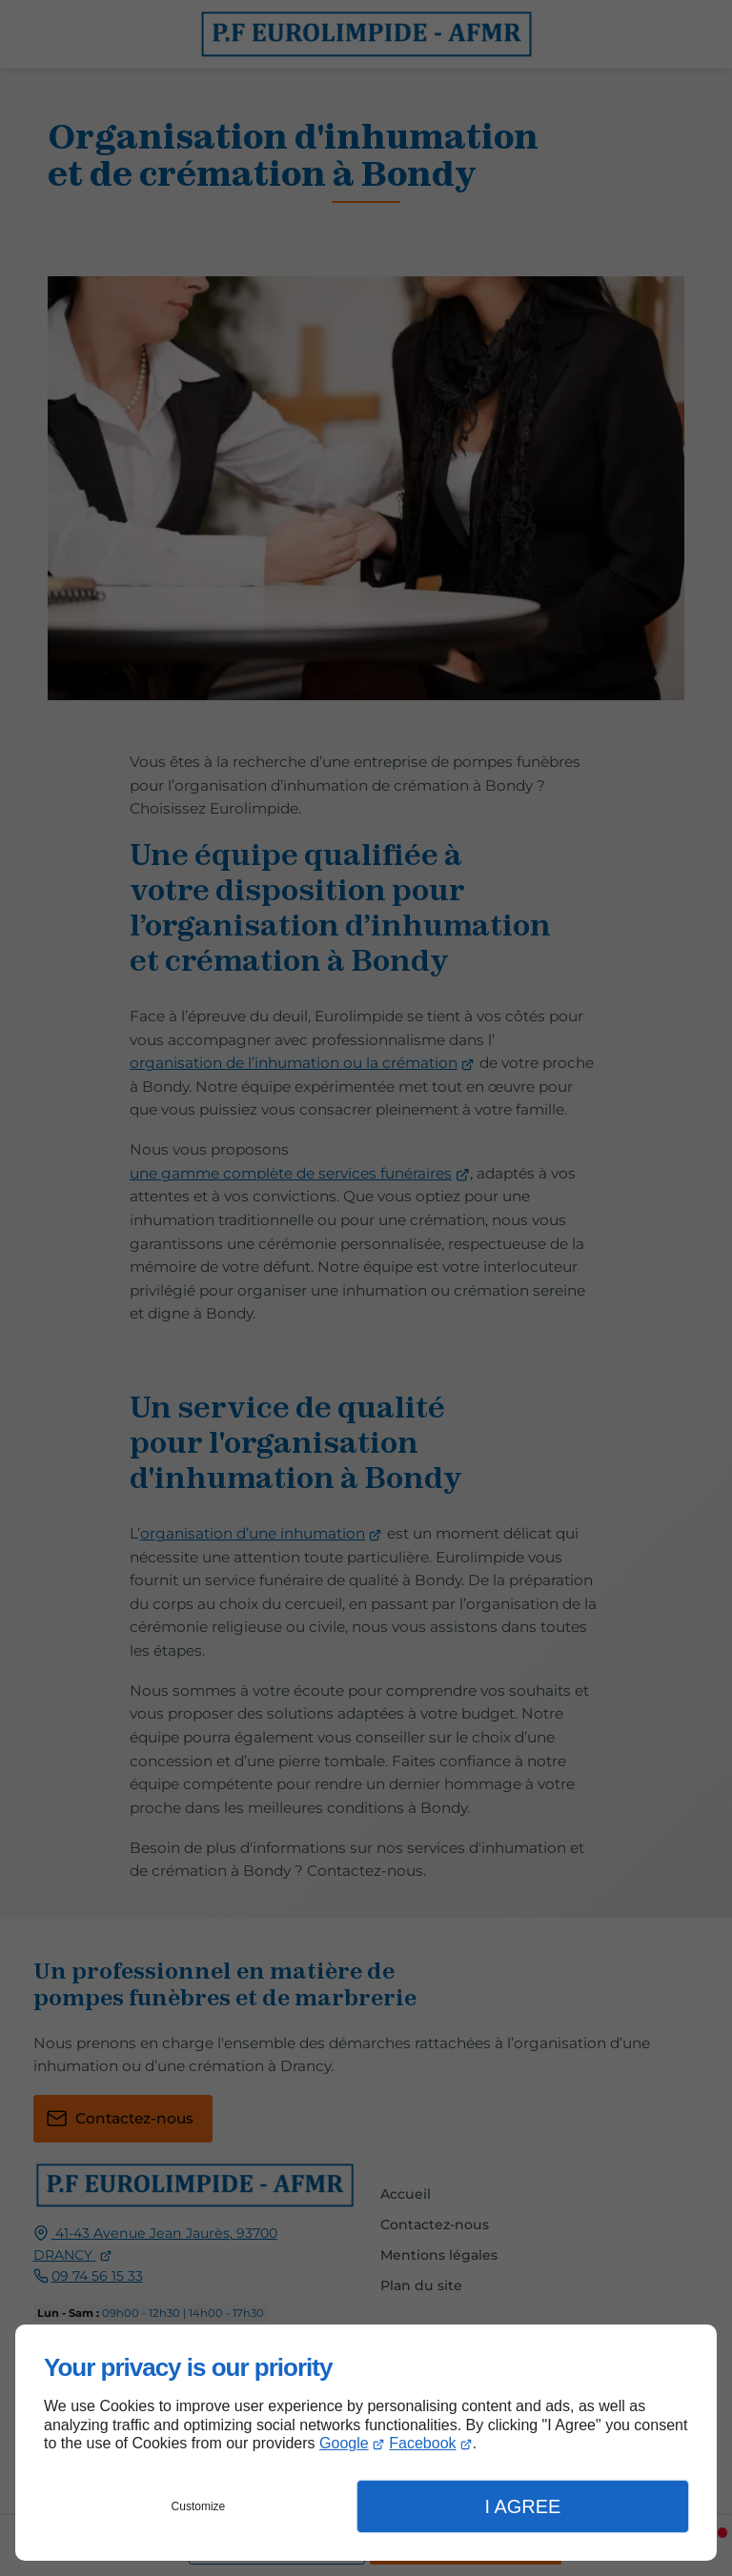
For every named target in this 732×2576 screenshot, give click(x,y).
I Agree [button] (522, 2506)
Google (344, 2443)
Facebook (422, 2443)
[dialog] (366, 2442)
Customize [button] (199, 2506)
